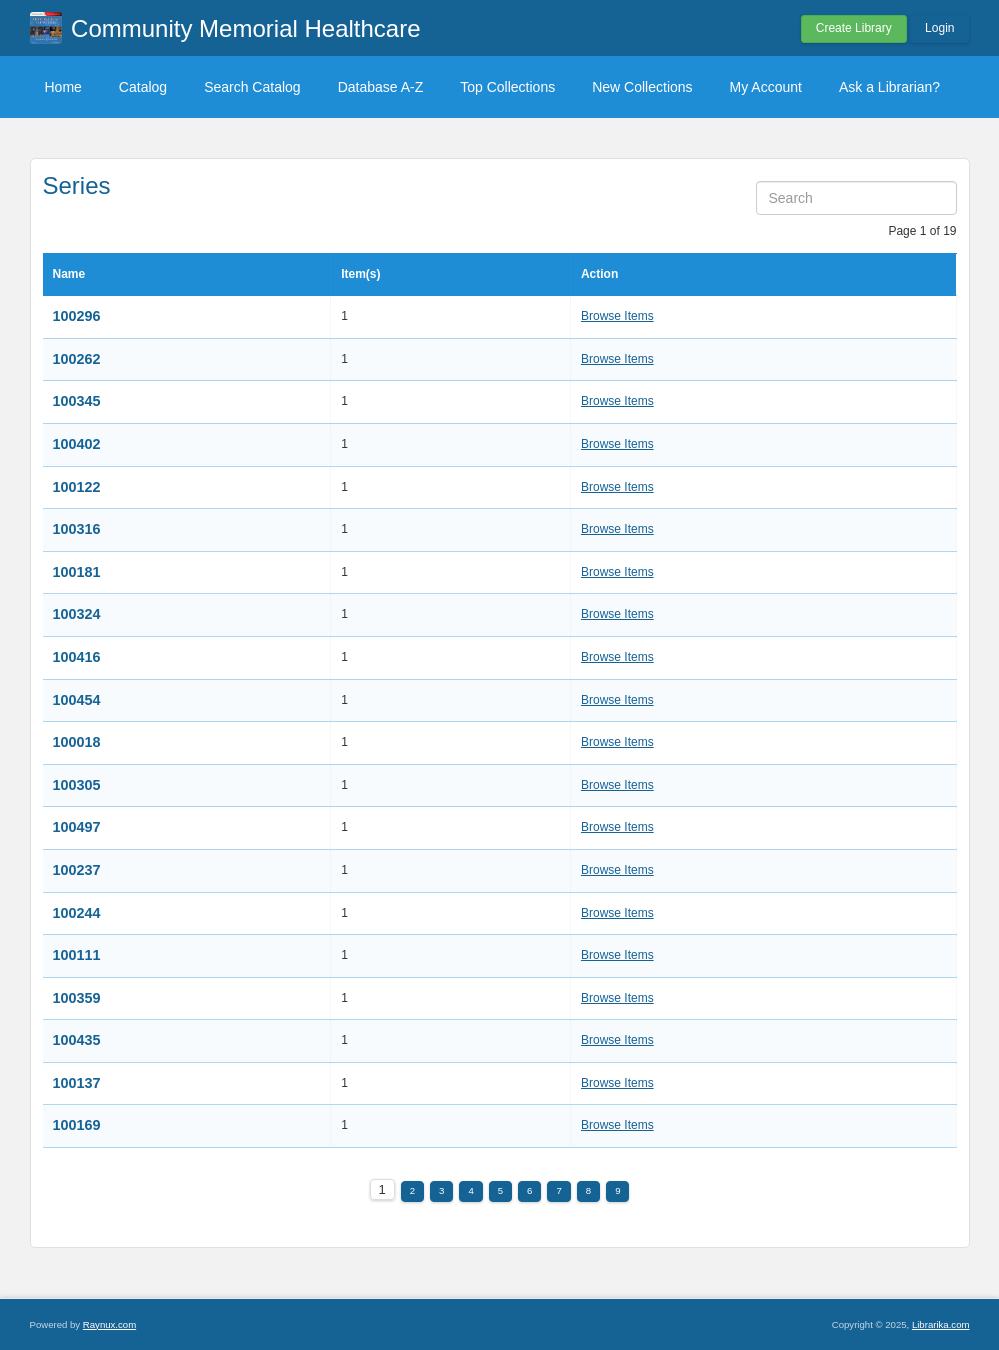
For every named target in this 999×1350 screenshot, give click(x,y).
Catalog (143, 87)
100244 (77, 913)
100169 (77, 1125)
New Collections (642, 87)
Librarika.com (941, 1324)
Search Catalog (252, 87)
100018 (77, 742)
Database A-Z (381, 87)
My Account (766, 87)
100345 (77, 401)
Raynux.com (109, 1324)
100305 (77, 785)
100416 (77, 657)
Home (63, 87)
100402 (77, 444)
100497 (77, 827)
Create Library (854, 28)
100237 (77, 870)
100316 (77, 529)
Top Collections (507, 87)
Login (939, 28)
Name (69, 274)
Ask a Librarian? (889, 87)
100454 (77, 700)
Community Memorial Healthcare (245, 28)
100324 (77, 614)
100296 (77, 316)
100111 (77, 955)
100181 (77, 572)
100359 (77, 998)
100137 (77, 1083)
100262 (77, 359)
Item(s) (360, 274)
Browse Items (617, 316)
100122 (77, 487)
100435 (77, 1040)
